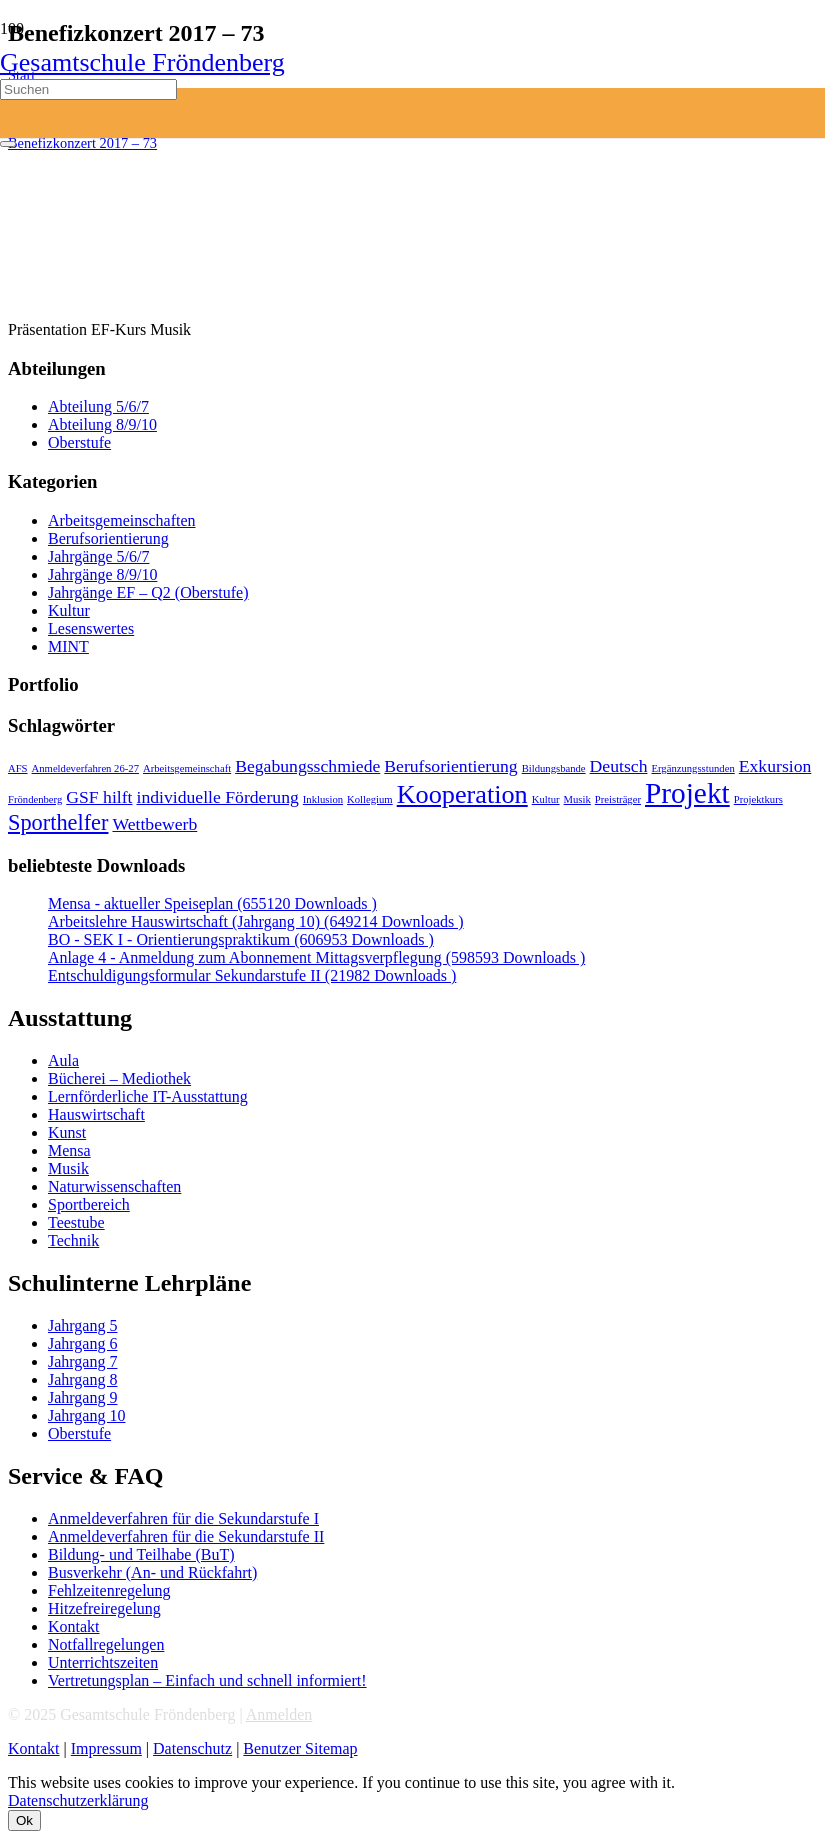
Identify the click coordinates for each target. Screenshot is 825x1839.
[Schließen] (8, 144)
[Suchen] (88, 89)
